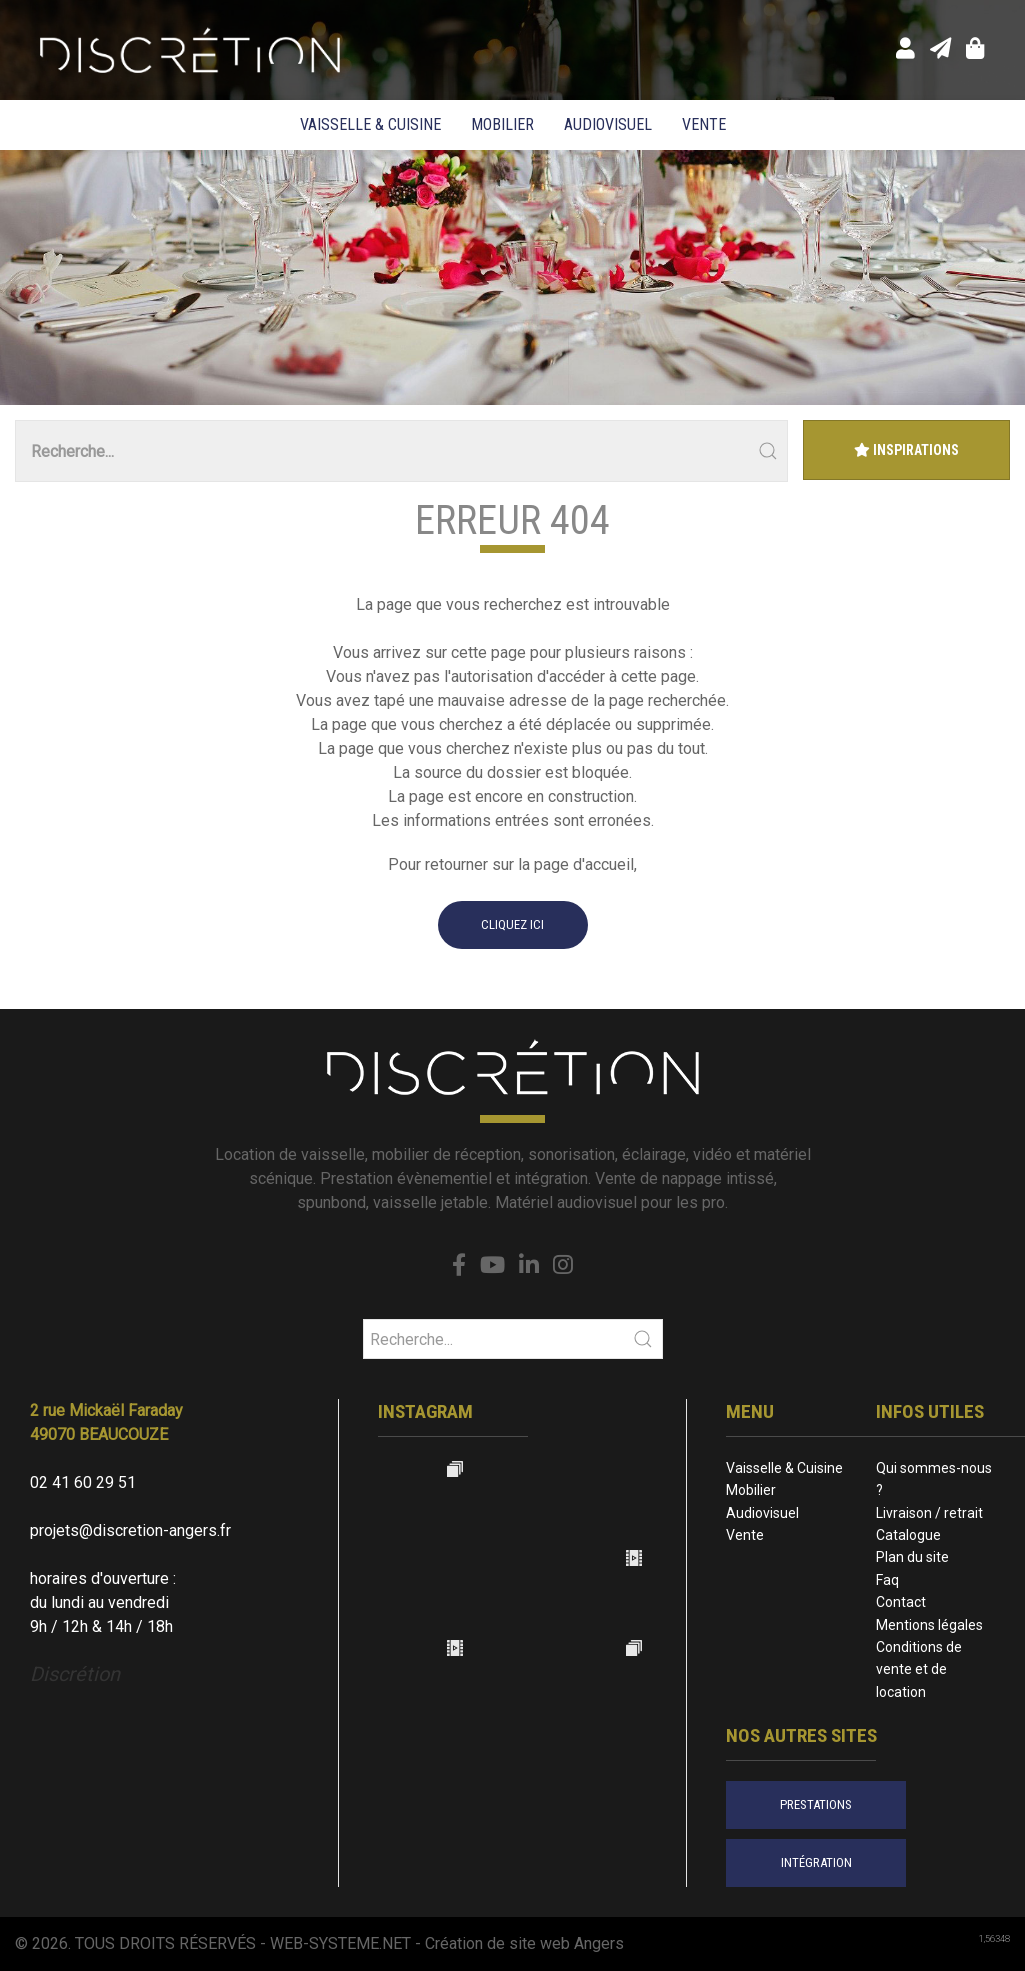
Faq (887, 1580)
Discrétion (75, 1674)
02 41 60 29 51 (83, 1482)
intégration (816, 1862)
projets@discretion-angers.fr (130, 1530)
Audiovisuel (608, 124)
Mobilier (502, 124)
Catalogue (908, 1535)
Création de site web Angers (524, 1943)
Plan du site (912, 1557)
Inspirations (906, 450)
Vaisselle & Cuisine (370, 124)
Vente (704, 124)
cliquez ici (512, 924)
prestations (816, 1804)
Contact (901, 1602)
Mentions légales (929, 1625)
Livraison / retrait (929, 1513)
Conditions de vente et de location (919, 1669)
